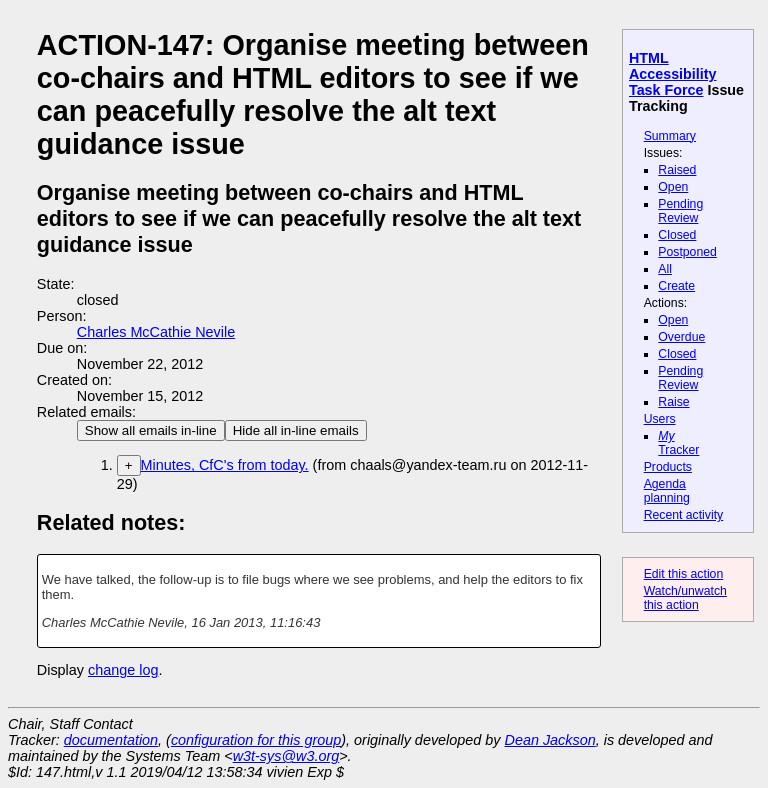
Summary (670, 136)
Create (676, 286)
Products (668, 467)
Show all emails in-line (151, 430)
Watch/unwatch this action (685, 598)
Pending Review (680, 211)
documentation (111, 740)
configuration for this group (256, 740)
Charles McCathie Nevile (156, 332)
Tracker (678, 443)
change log (123, 670)
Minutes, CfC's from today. (225, 465)
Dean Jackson (550, 740)
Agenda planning (667, 491)
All (665, 269)
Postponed (687, 252)
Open (673, 187)
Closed (677, 235)
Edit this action (684, 574)
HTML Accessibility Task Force (673, 74)
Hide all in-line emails (296, 430)
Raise (673, 402)
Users (660, 419)
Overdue (681, 337)
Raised (677, 170)
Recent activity (684, 515)
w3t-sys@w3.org (286, 756)
